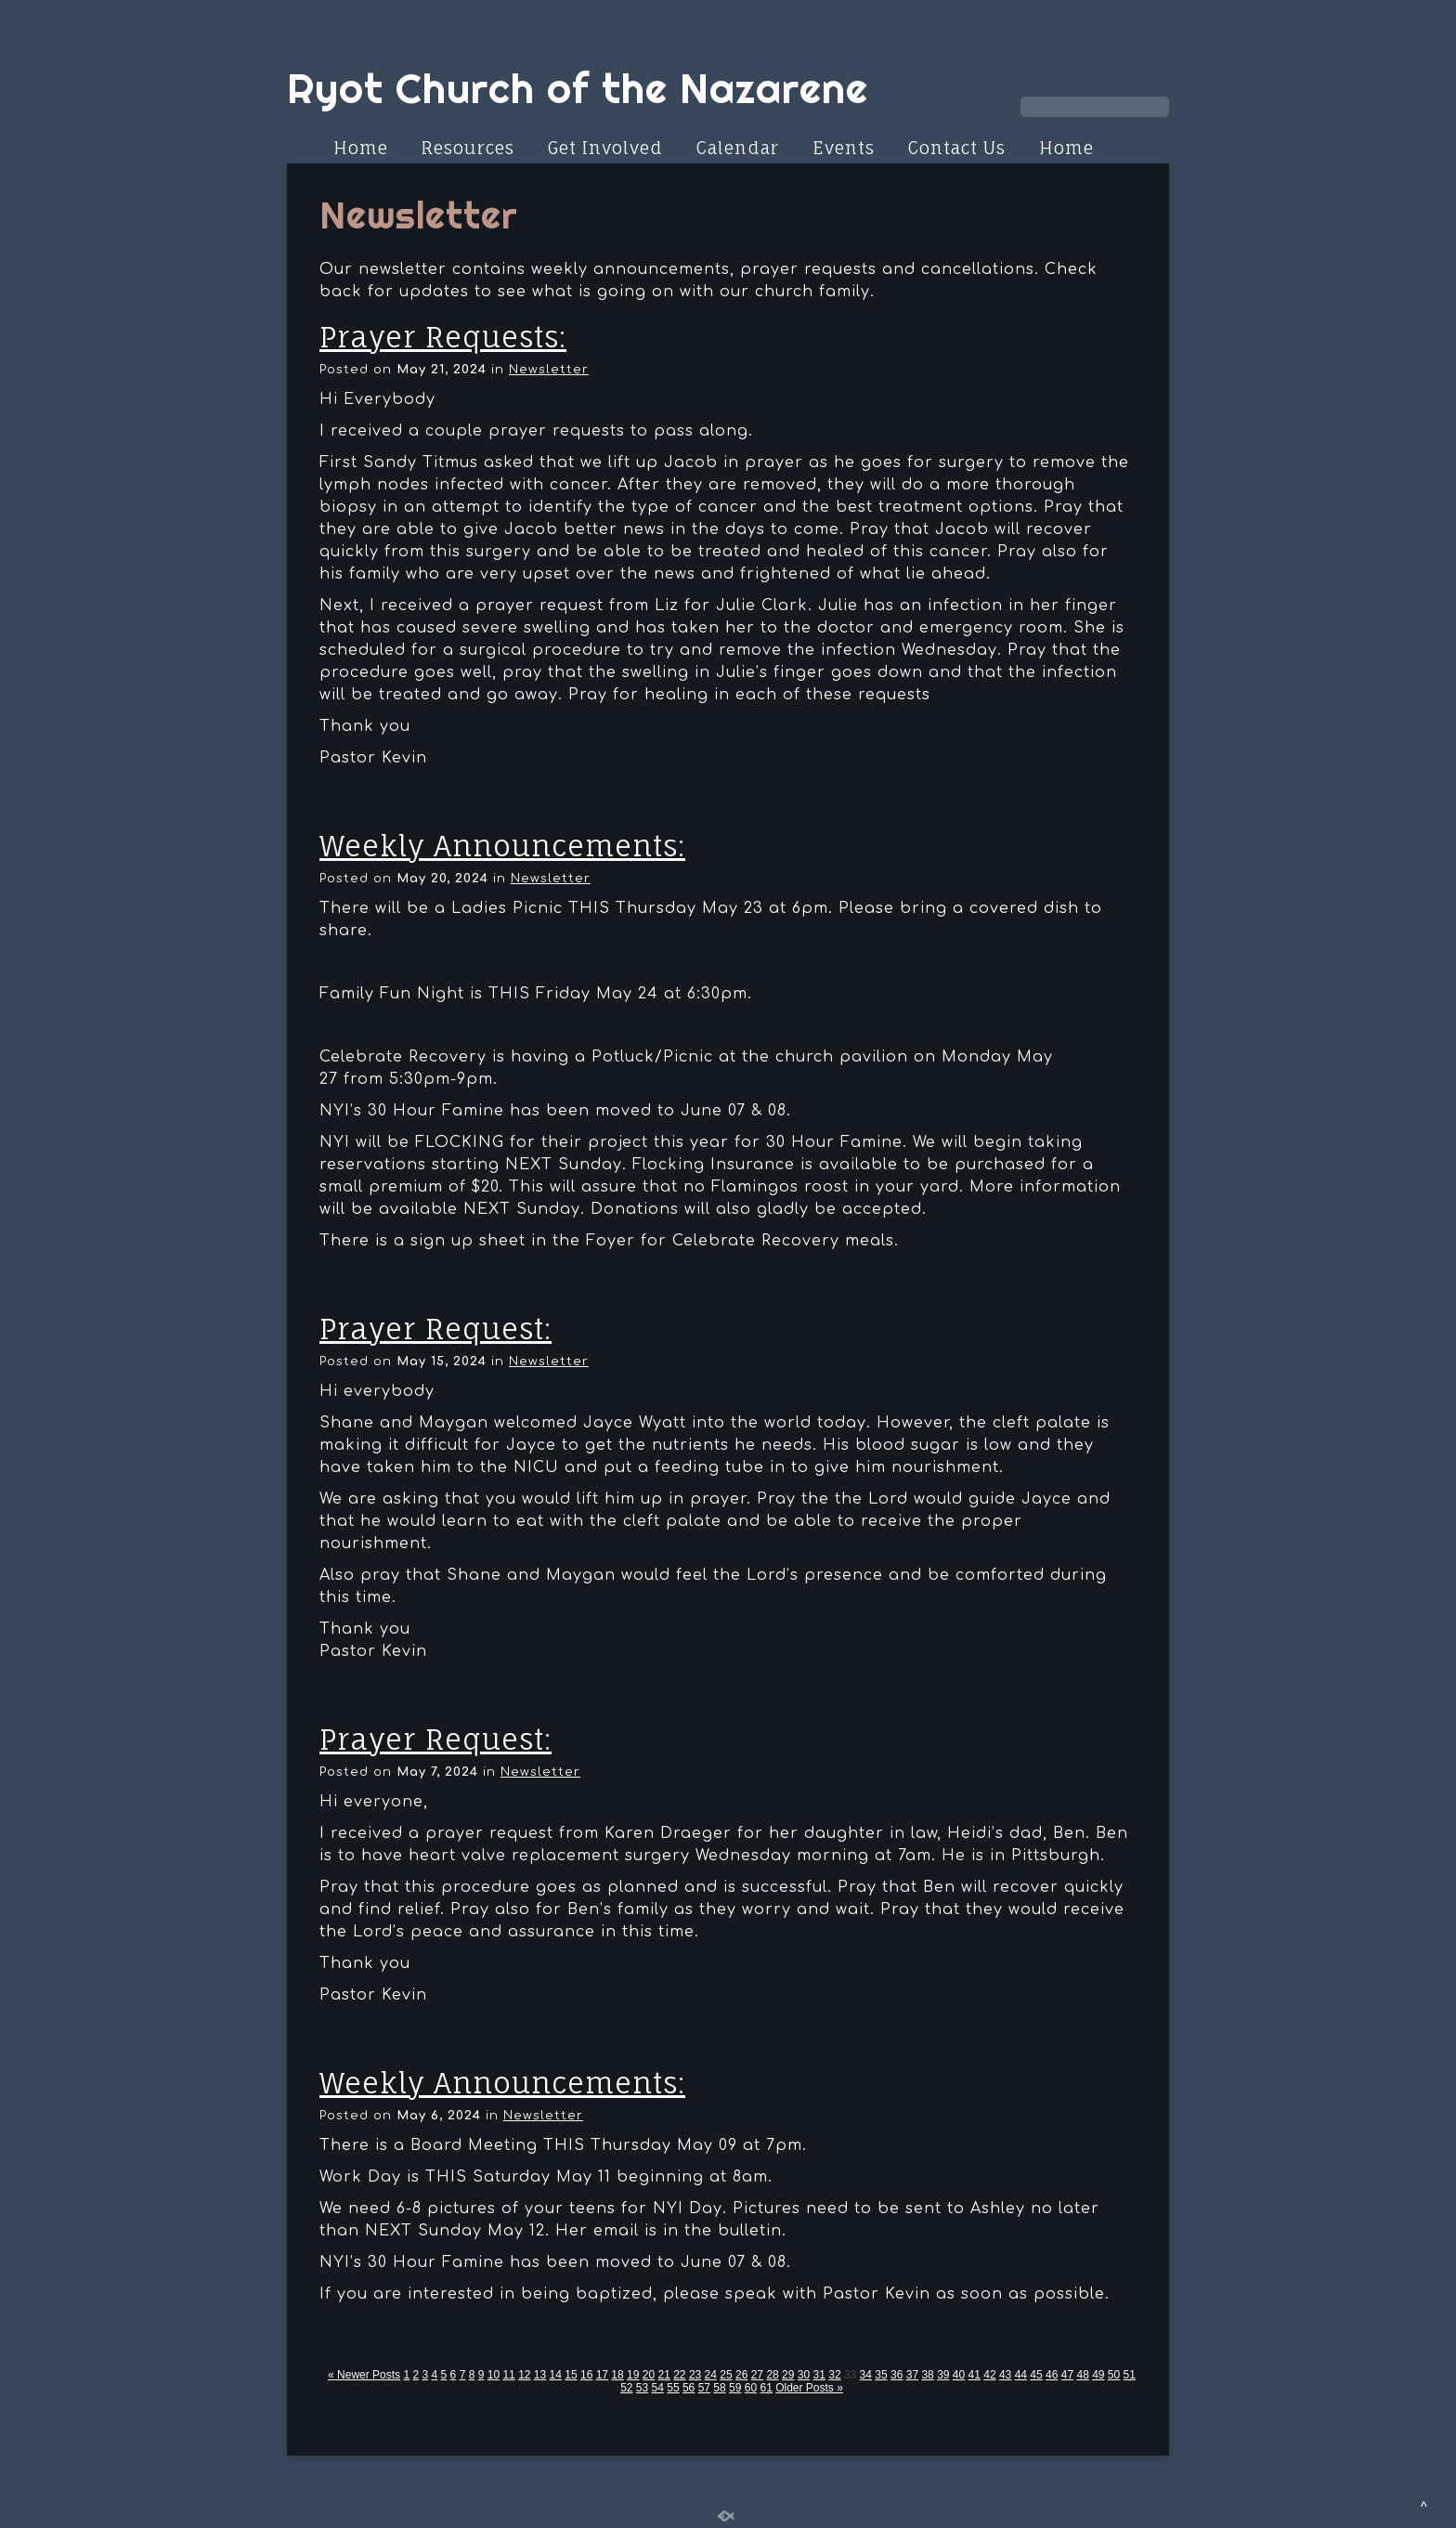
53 (642, 2387)
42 (989, 2374)
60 (751, 2387)
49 (1098, 2374)
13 (540, 2374)
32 (834, 2374)
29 (788, 2374)
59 (735, 2387)
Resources (468, 147)
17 (602, 2374)
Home (360, 147)
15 (571, 2374)
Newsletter (549, 369)
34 (866, 2374)
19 (633, 2374)
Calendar (737, 147)
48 (1082, 2374)
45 (1036, 2374)
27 (757, 2374)
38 (927, 2374)
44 (1021, 2374)
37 (912, 2374)
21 (663, 2374)
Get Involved (605, 147)
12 (524, 2374)
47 (1067, 2374)
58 (719, 2387)
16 (586, 2374)
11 (508, 2374)
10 (494, 2374)
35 (881, 2374)
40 (959, 2374)
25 (726, 2374)
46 (1052, 2374)
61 (766, 2387)
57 (704, 2387)
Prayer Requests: (442, 336)
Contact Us (957, 147)
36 (896, 2374)
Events (843, 147)
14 (556, 2374)
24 (711, 2374)
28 (772, 2374)
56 (688, 2387)
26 (741, 2374)
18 (617, 2374)
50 (1114, 2374)
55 (673, 2387)
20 (649, 2374)
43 (1005, 2374)
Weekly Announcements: (502, 845)
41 (974, 2374)
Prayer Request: (435, 1328)
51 (1130, 2374)
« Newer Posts (364, 2374)
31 (819, 2374)
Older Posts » (809, 2387)
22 (679, 2374)
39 (943, 2374)
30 (804, 2374)
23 (695, 2374)
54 (658, 2387)
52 (626, 2387)
